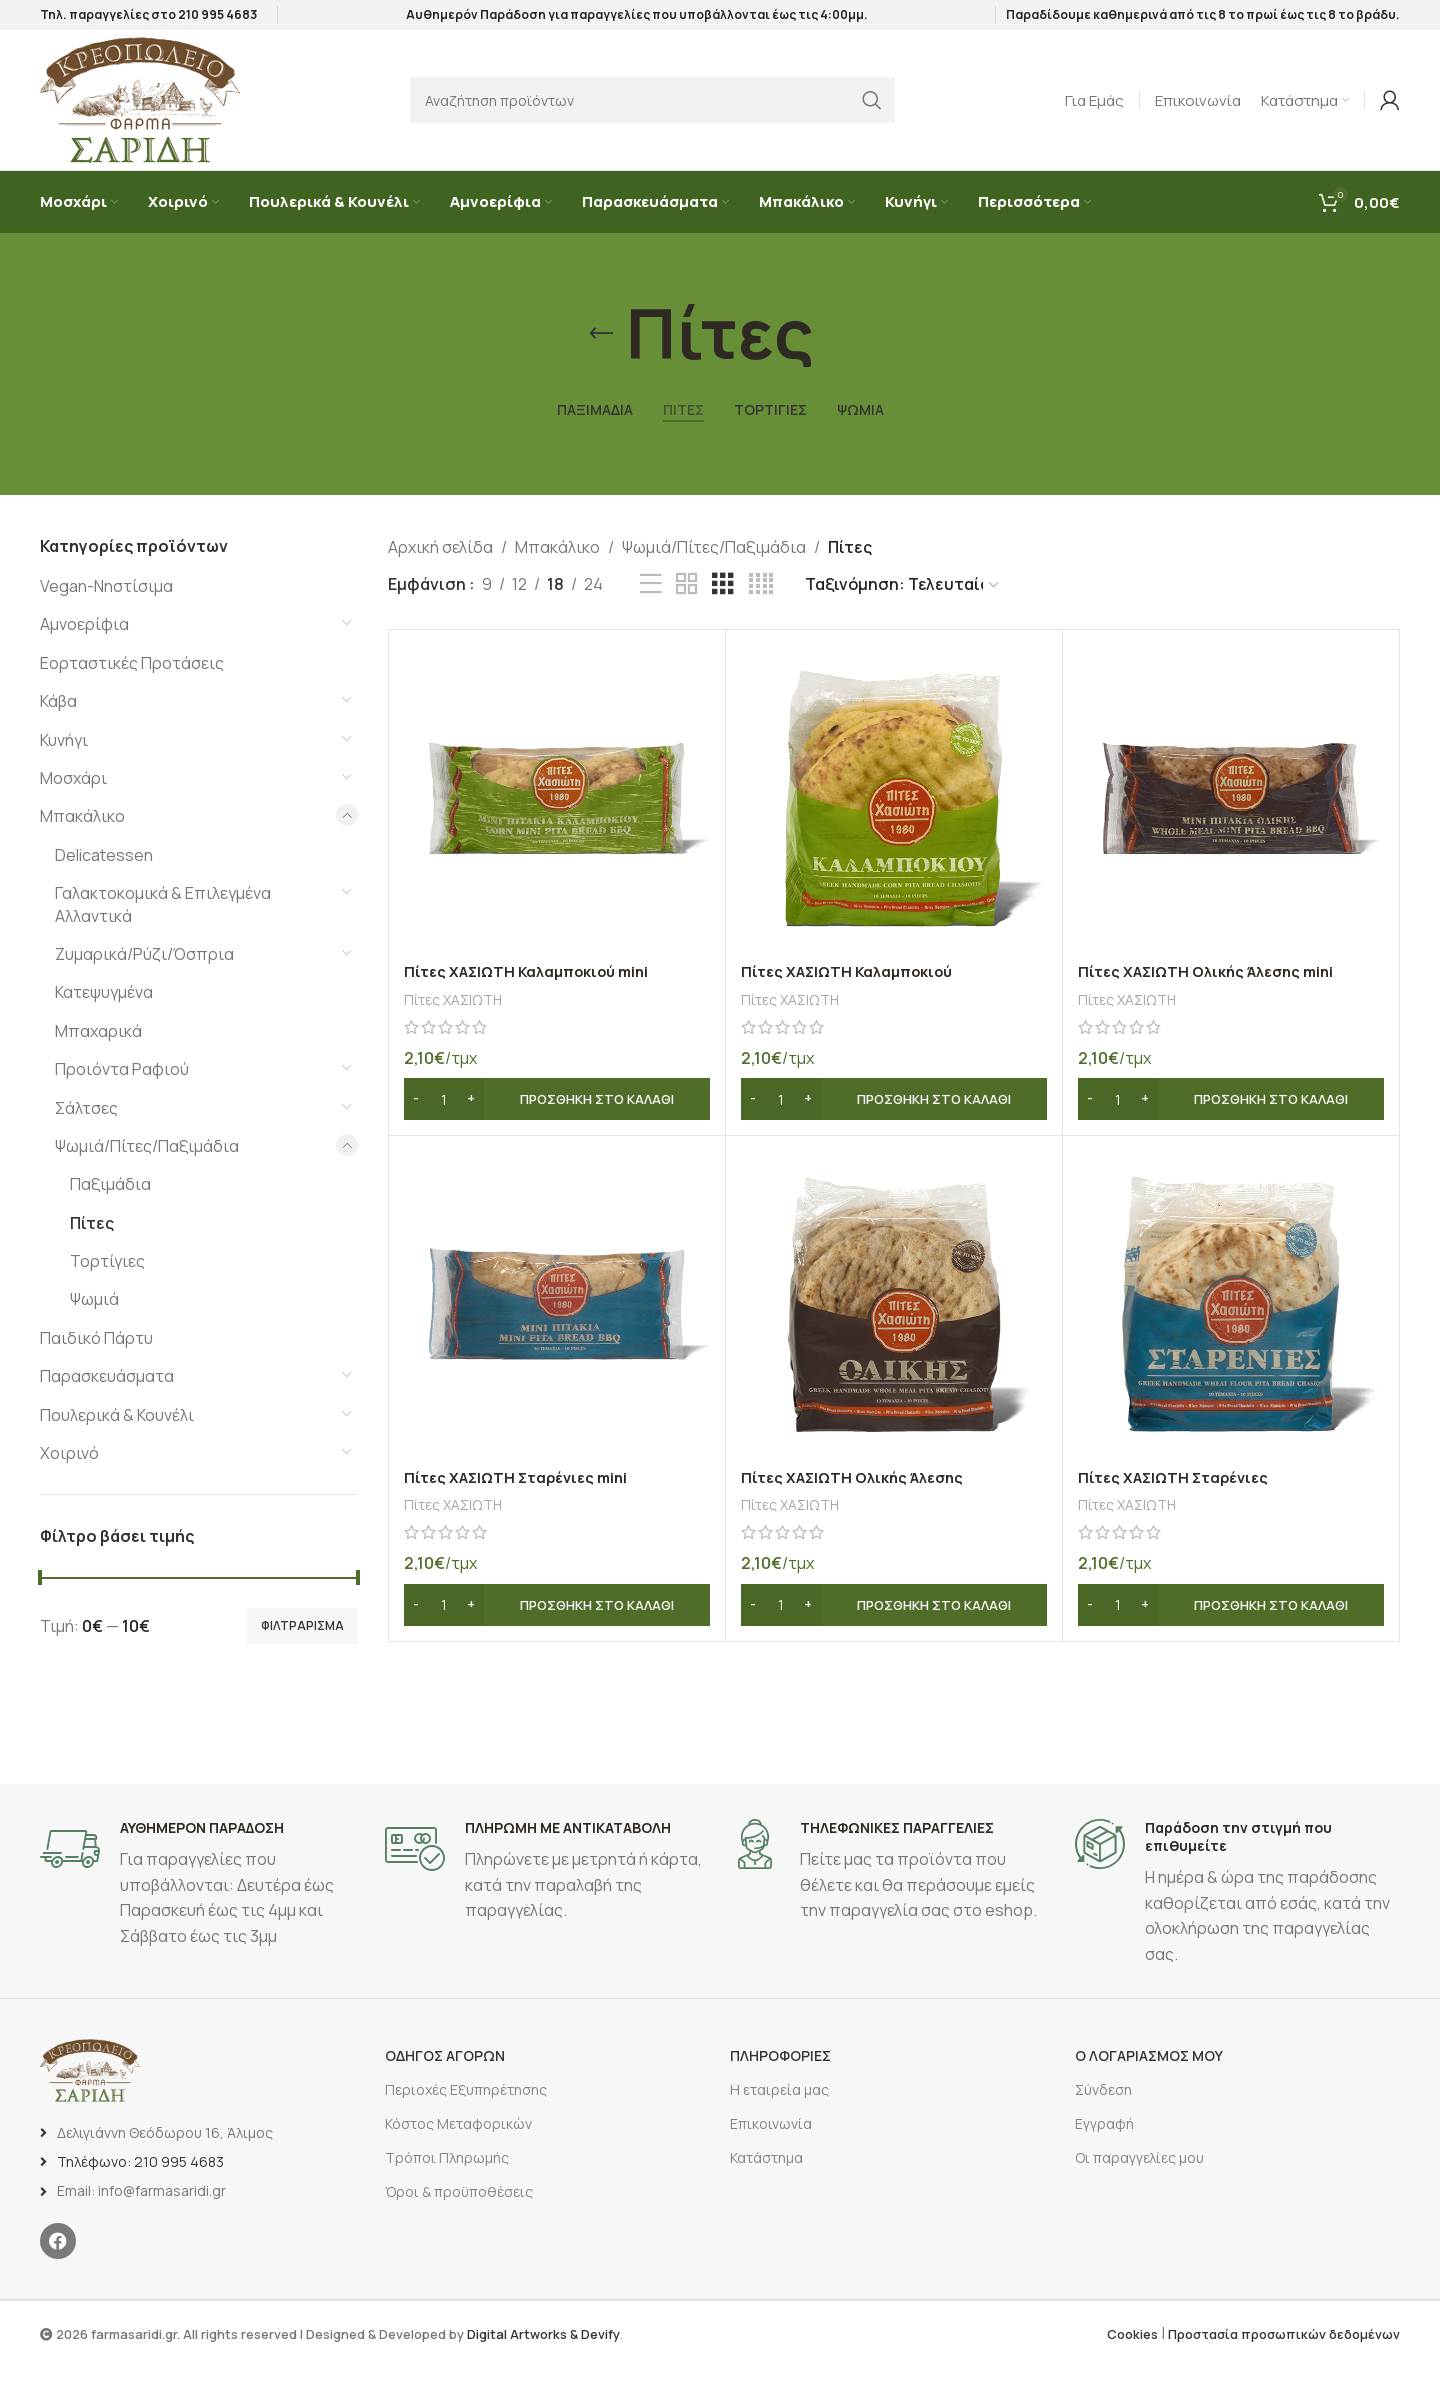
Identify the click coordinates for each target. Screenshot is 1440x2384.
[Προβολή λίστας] (651, 602)
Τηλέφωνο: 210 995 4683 (140, 2179)
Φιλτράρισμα (302, 1642)
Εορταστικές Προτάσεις (132, 681)
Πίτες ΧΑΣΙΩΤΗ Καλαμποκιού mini (534, 989)
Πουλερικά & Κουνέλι (117, 1432)
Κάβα (58, 719)
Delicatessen (104, 873)
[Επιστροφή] (601, 352)
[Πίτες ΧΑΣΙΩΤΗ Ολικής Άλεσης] (894, 1322)
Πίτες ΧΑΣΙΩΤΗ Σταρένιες (1178, 1495)
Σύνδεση (1103, 2106)
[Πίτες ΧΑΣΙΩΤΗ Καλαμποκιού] (894, 816)
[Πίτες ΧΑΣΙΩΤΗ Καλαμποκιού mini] (557, 816)
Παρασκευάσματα (107, 1394)
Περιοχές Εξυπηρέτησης (466, 2106)
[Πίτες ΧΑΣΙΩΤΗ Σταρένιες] (1231, 1322)
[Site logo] (140, 113)
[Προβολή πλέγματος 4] (761, 602)
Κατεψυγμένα (104, 1010)
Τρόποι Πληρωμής (447, 2175)
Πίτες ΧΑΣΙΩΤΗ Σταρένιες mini (522, 1495)
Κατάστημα (766, 2175)
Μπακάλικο (82, 834)
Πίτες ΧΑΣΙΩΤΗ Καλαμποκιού (854, 989)
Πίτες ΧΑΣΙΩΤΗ (458, 1016)
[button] (557, 1117)
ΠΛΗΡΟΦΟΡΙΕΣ (780, 2072)
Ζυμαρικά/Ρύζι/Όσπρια (144, 972)
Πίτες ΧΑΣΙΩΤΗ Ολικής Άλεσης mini (1214, 989)
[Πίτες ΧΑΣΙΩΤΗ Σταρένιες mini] (557, 1322)
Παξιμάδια (110, 1202)
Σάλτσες (86, 1125)
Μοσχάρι (73, 796)
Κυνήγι (64, 757)
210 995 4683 (217, 19)
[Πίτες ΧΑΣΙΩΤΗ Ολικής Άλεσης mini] (1231, 816)
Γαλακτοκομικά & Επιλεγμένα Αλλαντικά (163, 922)
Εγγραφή (1104, 2141)
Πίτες (92, 1240)
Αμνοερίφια (84, 642)
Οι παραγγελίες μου (1139, 2175)
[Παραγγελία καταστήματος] (903, 602)
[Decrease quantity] (416, 1117)
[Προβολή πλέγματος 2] (687, 602)
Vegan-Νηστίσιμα (106, 604)
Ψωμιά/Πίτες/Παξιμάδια (147, 1164)
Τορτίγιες (107, 1279)
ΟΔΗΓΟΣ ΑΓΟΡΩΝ (445, 2072)
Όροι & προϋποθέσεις (459, 2209)
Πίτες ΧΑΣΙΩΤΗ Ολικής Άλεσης (859, 1495)
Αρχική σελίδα (440, 564)
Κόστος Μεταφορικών (458, 2141)
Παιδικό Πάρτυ (96, 1356)
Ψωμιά (94, 1317)
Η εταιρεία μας (779, 2106)
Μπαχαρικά (98, 1048)
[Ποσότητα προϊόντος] (444, 1117)
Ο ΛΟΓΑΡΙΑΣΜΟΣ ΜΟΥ (1149, 2072)
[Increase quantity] (471, 1117)
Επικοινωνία (771, 2141)
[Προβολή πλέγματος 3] (723, 602)
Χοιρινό (69, 1471)
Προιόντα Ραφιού (122, 1087)
